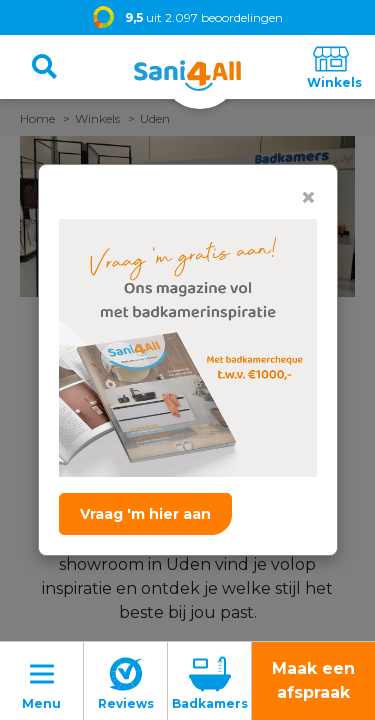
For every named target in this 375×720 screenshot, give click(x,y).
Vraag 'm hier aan (145, 514)
